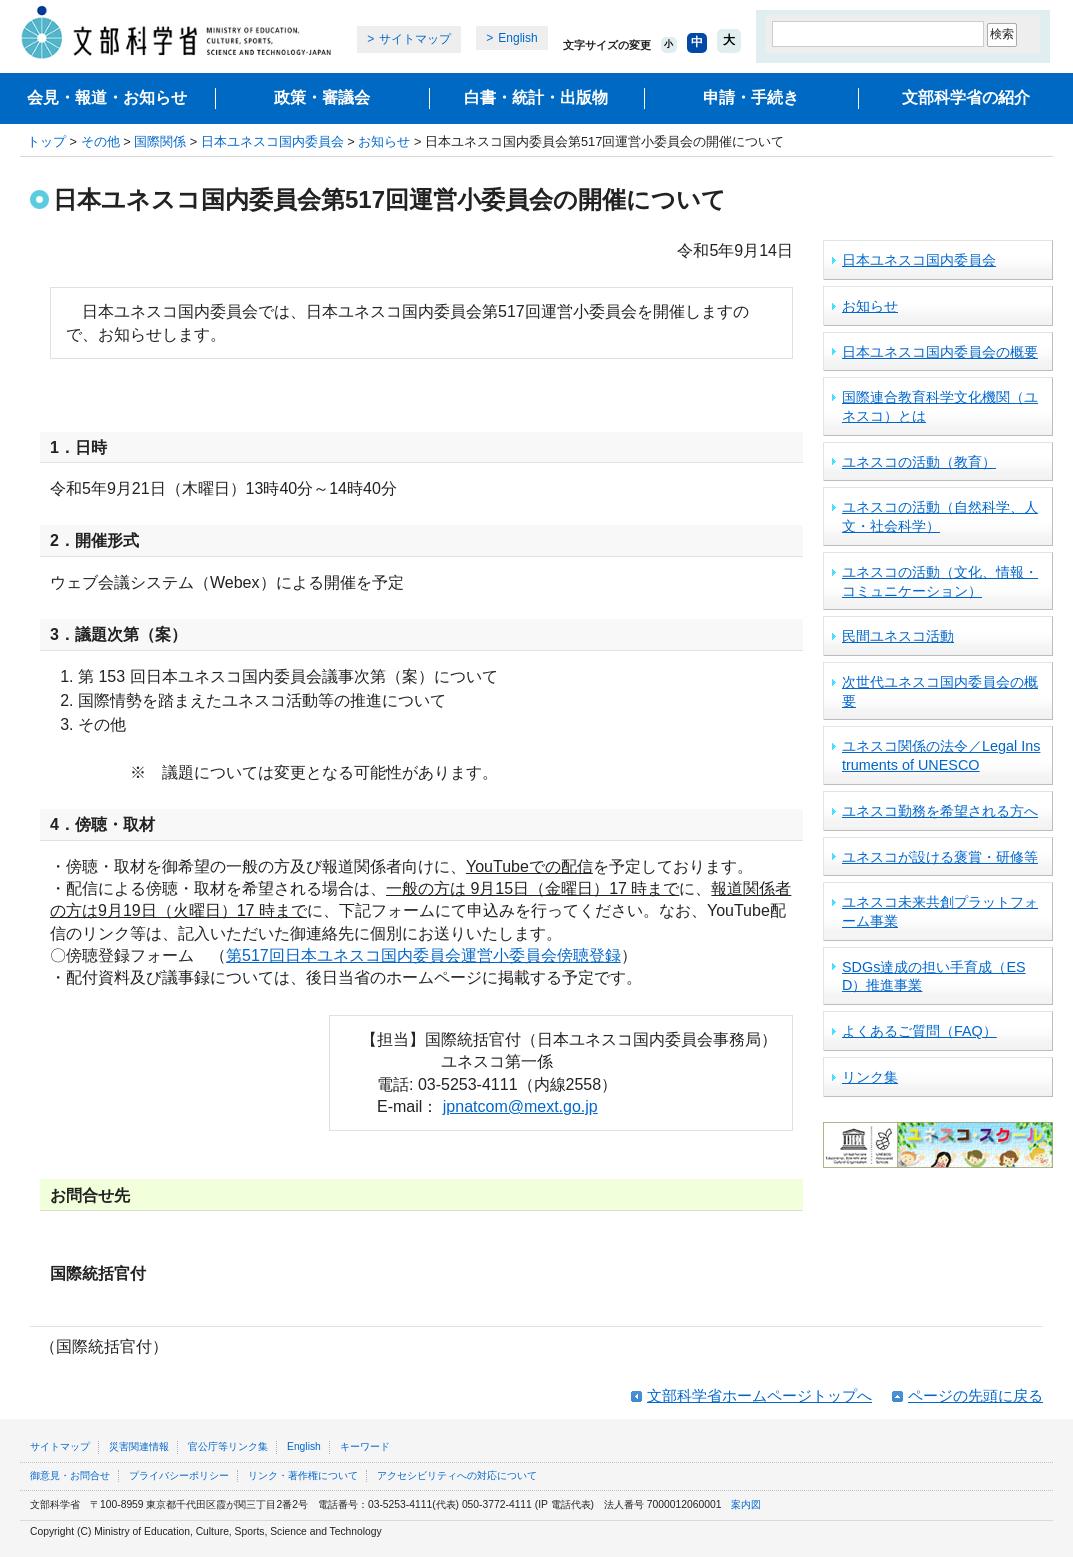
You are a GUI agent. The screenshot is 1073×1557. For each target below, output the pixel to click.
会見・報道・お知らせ (107, 97)
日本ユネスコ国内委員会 (272, 141)
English (517, 38)
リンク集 (870, 1077)
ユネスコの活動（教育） (919, 462)
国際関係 (160, 141)
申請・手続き (751, 97)
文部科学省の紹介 (966, 97)
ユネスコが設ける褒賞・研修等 (940, 857)
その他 (100, 141)
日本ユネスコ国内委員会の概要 (940, 352)
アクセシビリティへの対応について (457, 1475)
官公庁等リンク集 (228, 1446)
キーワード (365, 1446)
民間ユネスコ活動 (898, 636)
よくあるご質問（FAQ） (919, 1031)
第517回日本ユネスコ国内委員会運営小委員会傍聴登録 (423, 955)
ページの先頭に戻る (975, 1395)
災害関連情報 (139, 1446)
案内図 (746, 1504)
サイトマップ (415, 39)
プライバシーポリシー (179, 1475)
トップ (46, 141)
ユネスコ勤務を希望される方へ (940, 811)
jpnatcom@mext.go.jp (520, 1106)
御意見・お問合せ (70, 1475)
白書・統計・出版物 (536, 97)
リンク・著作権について (303, 1475)
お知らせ (384, 141)
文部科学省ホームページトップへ (759, 1395)
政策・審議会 (322, 97)
